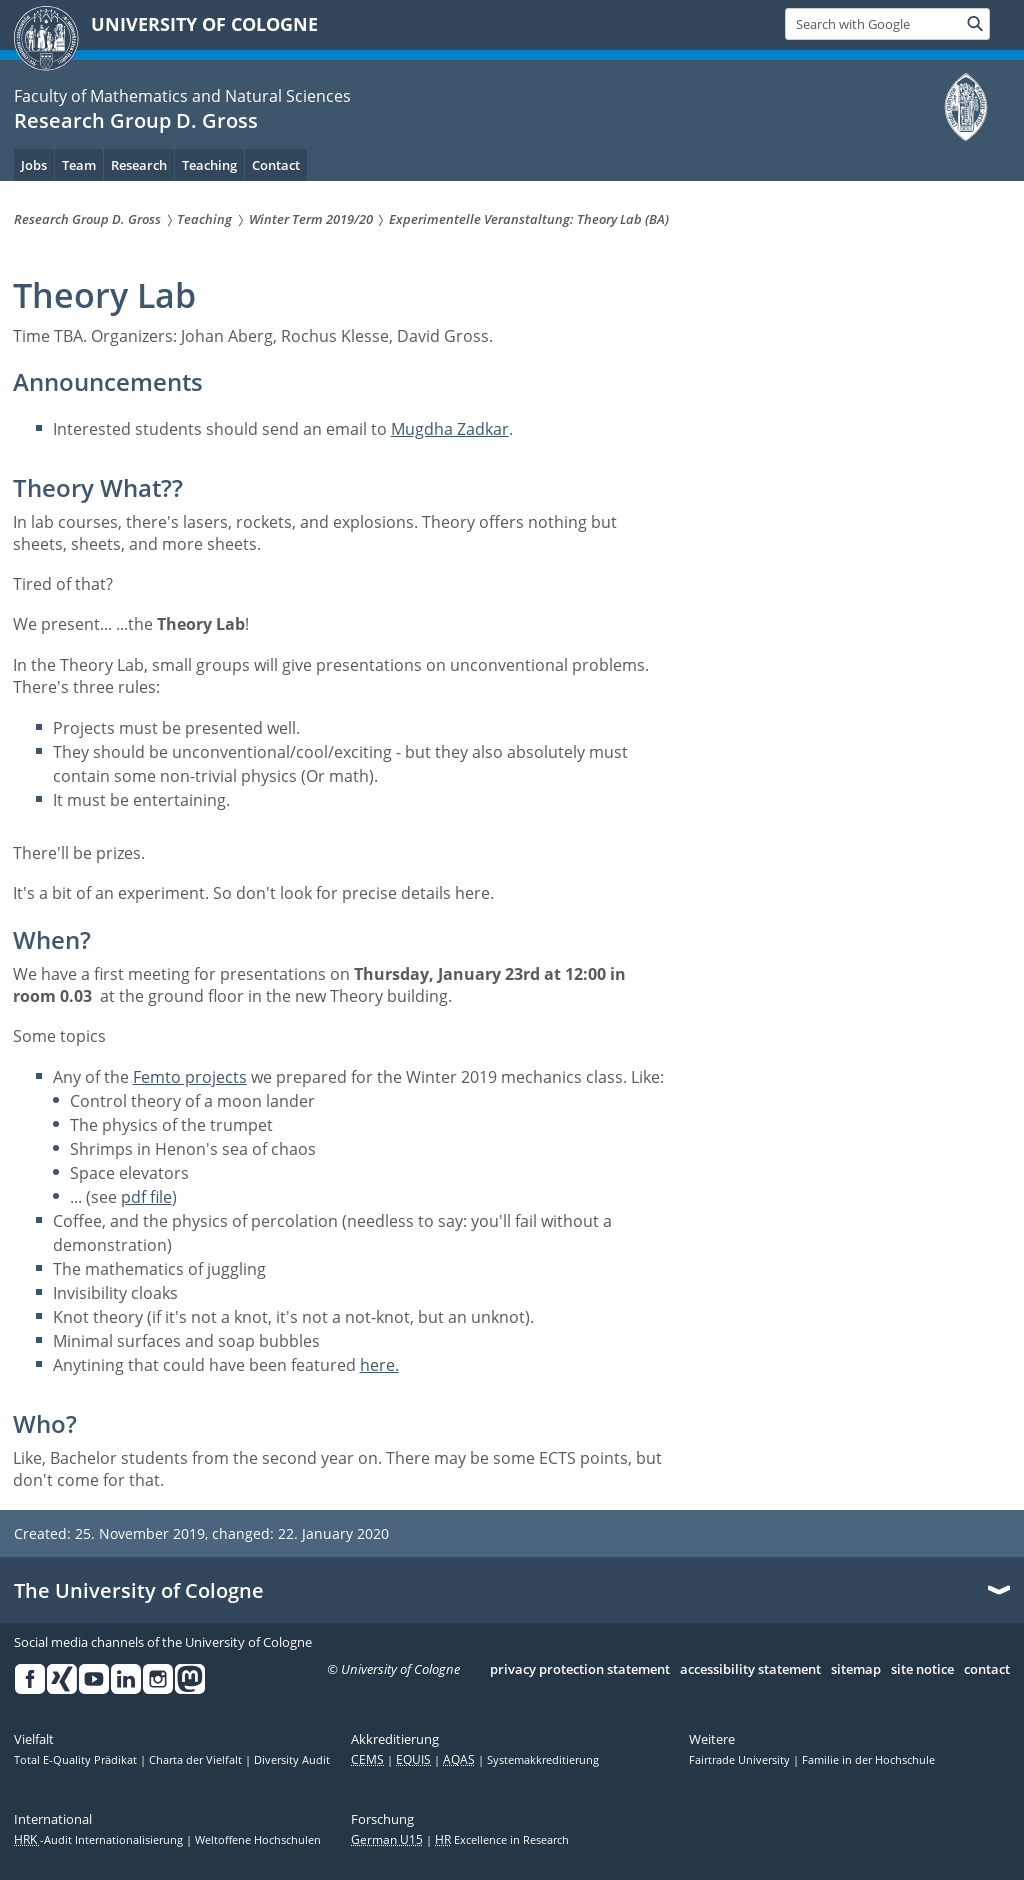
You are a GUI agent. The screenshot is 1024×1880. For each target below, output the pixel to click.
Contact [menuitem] (276, 165)
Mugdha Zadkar (450, 429)
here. (379, 1365)
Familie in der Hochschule (868, 1760)
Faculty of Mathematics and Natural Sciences (182, 96)
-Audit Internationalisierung (100, 1840)
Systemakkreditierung (543, 1760)
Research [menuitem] (139, 165)
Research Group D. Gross (136, 120)
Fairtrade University (741, 1760)
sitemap (856, 1670)
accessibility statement (750, 1670)
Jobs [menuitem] (34, 165)
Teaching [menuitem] (209, 165)
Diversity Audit (292, 1760)
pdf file (146, 1197)
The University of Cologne (139, 1591)
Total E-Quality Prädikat (77, 1760)
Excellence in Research (502, 1840)
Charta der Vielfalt (197, 1760)
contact (987, 1670)
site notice (922, 1670)
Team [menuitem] (79, 165)
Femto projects (190, 1077)
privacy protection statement (580, 1670)
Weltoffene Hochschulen (258, 1840)
